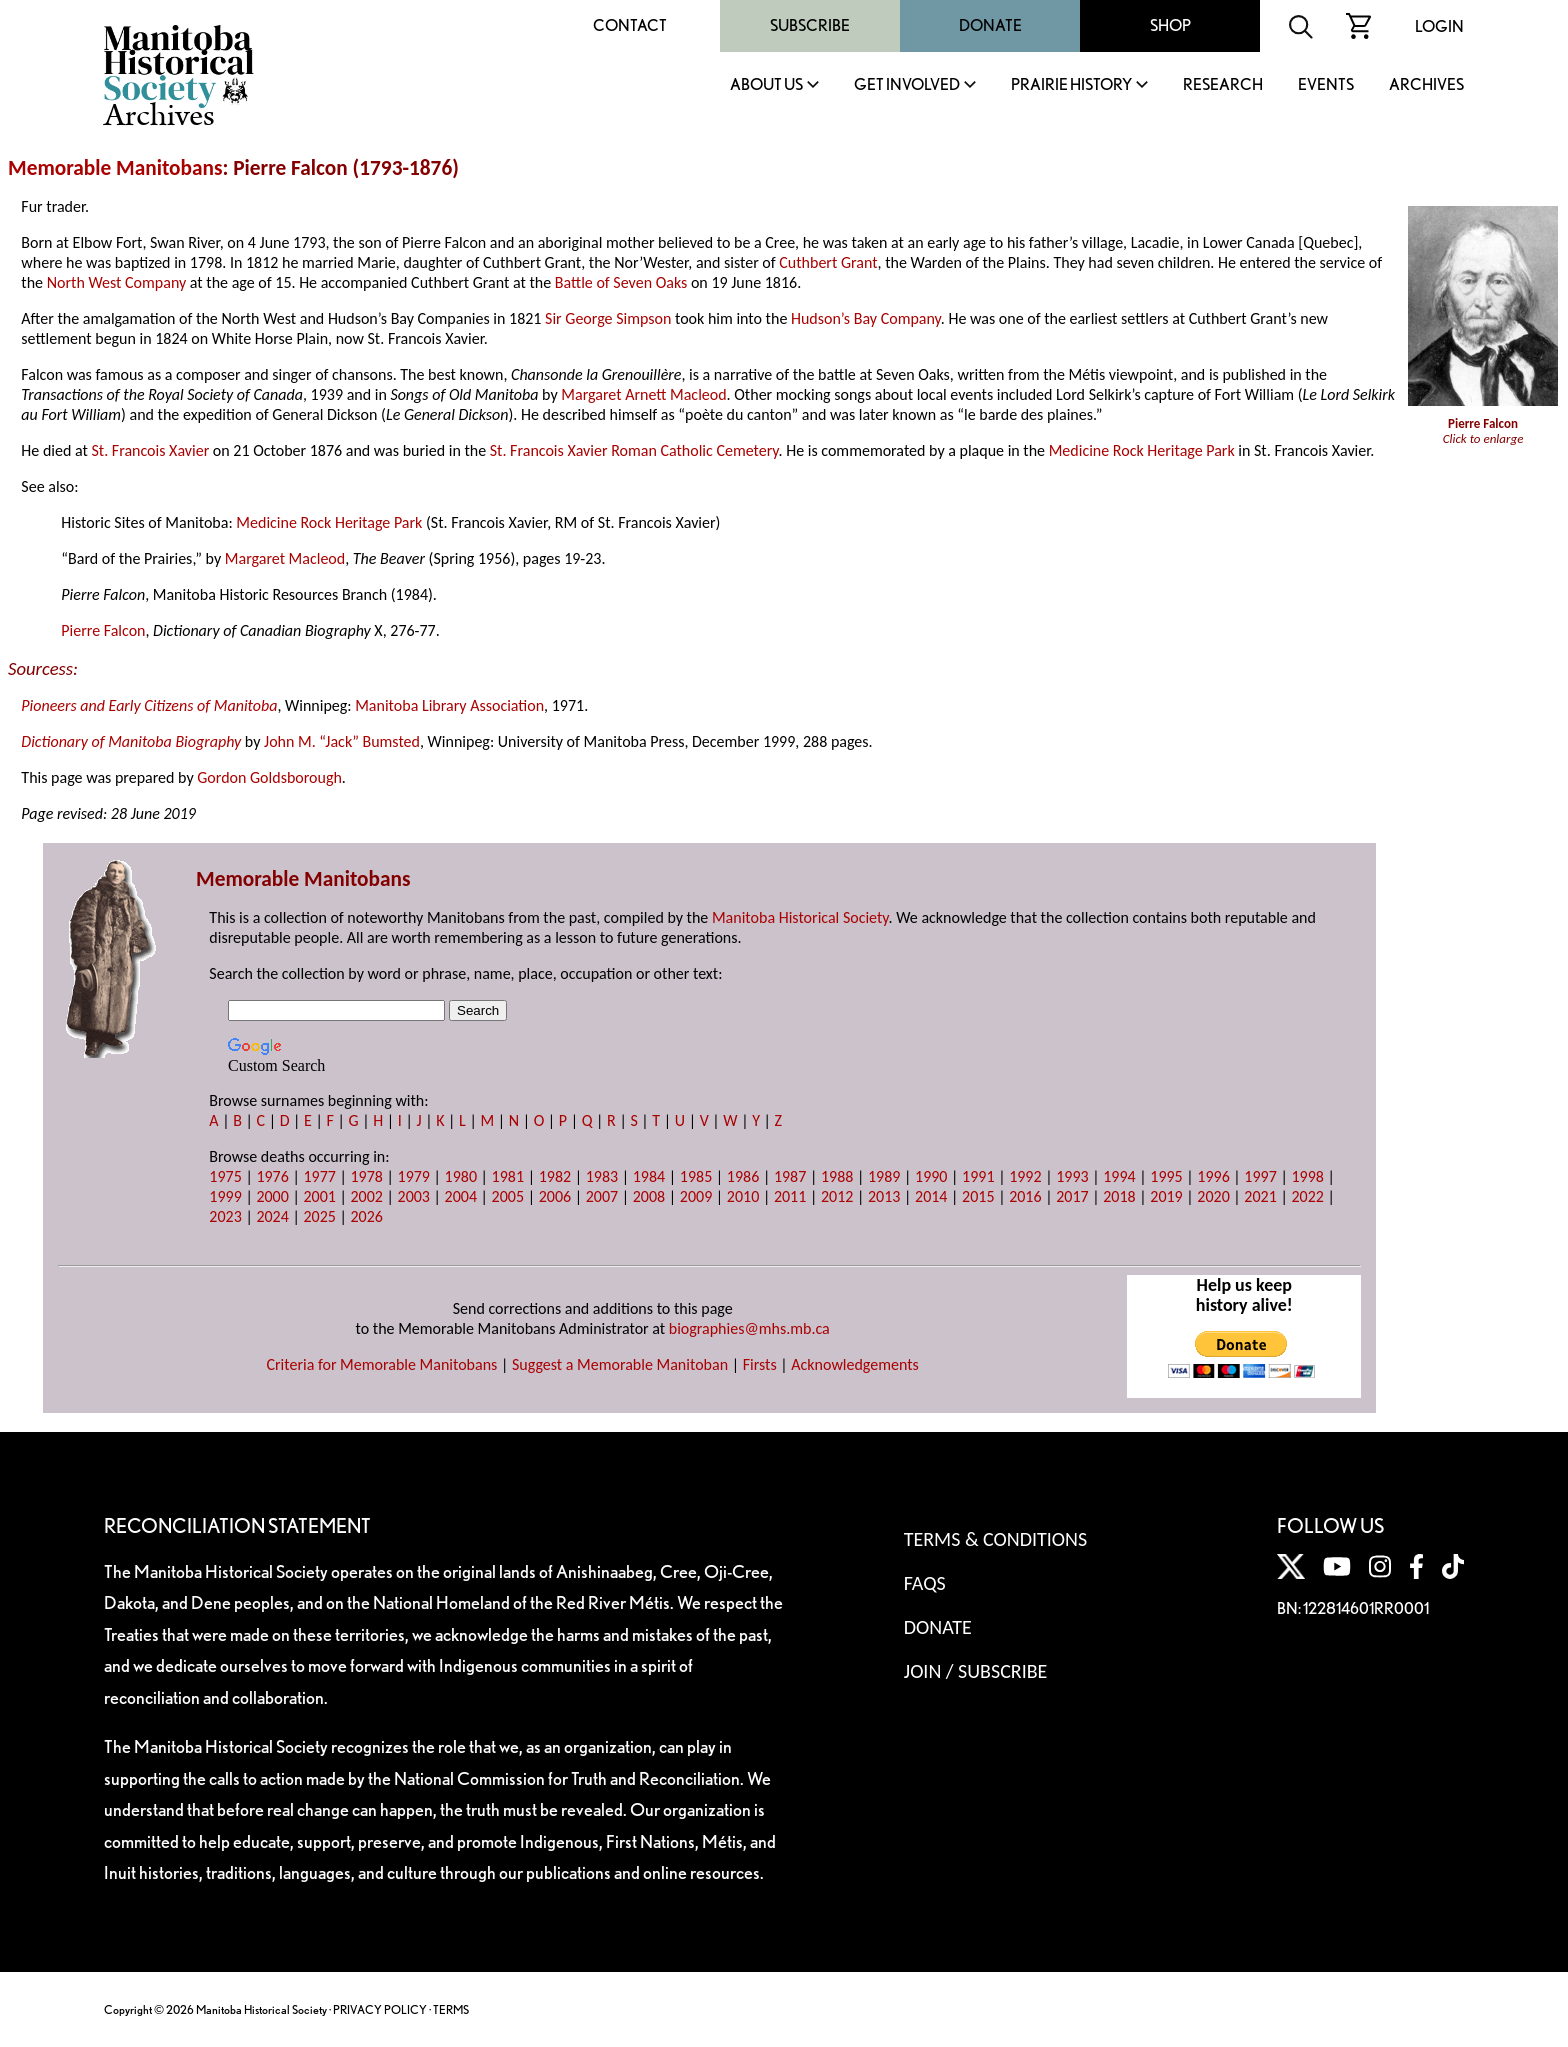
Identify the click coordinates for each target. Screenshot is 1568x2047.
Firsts (760, 1364)
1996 (1213, 1176)
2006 (555, 1196)
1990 (931, 1176)
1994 (1119, 1176)
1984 (649, 1176)
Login (1439, 26)
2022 (1307, 1196)
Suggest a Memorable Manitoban (620, 1364)
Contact (630, 25)
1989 (884, 1176)
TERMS (451, 2009)
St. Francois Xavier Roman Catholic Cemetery (634, 450)
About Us (766, 85)
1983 (602, 1176)
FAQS (925, 1583)
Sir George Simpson (608, 318)
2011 (790, 1196)
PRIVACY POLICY (380, 2009)
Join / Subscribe (976, 1671)
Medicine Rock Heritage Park (1142, 450)
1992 (1025, 1176)
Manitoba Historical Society (800, 917)
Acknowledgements (855, 1364)
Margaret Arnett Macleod (643, 394)
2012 (837, 1196)
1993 (1072, 1176)
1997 (1260, 1176)
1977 (319, 1176)
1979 (414, 1176)
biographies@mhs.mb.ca (749, 1328)
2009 (696, 1196)
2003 (414, 1196)
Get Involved (907, 85)
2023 (225, 1216)
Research (1223, 85)
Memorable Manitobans (115, 168)
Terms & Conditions (995, 1539)
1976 (272, 1176)
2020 (1213, 1196)
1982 (555, 1176)
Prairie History (1071, 85)
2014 (931, 1196)
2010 (743, 1196)
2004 (461, 1196)
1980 (461, 1176)
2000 (272, 1196)
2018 (1119, 1196)
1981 (508, 1176)
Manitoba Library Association (449, 705)
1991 (978, 1176)
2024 (272, 1216)
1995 (1166, 1176)
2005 (508, 1196)
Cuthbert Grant (828, 262)
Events (1326, 85)
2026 (366, 1216)
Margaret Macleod (285, 558)
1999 (225, 1196)
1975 (225, 1176)
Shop (1170, 25)
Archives (1426, 85)
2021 (1260, 1196)
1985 (696, 1176)
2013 (884, 1196)
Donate (990, 25)
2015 (978, 1196)
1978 (366, 1176)
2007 (602, 1196)
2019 (1166, 1196)
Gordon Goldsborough (269, 777)
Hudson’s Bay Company (866, 318)
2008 (649, 1196)
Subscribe (810, 25)
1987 (790, 1176)
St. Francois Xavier (150, 450)
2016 (1025, 1196)
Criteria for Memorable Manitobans (381, 1364)
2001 (319, 1196)
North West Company (117, 282)
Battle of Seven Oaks (621, 282)
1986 (743, 1176)
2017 (1072, 1196)
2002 (366, 1196)
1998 (1307, 1176)
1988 (837, 1176)
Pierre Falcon (103, 630)
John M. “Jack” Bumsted (342, 741)
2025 (319, 1216)
